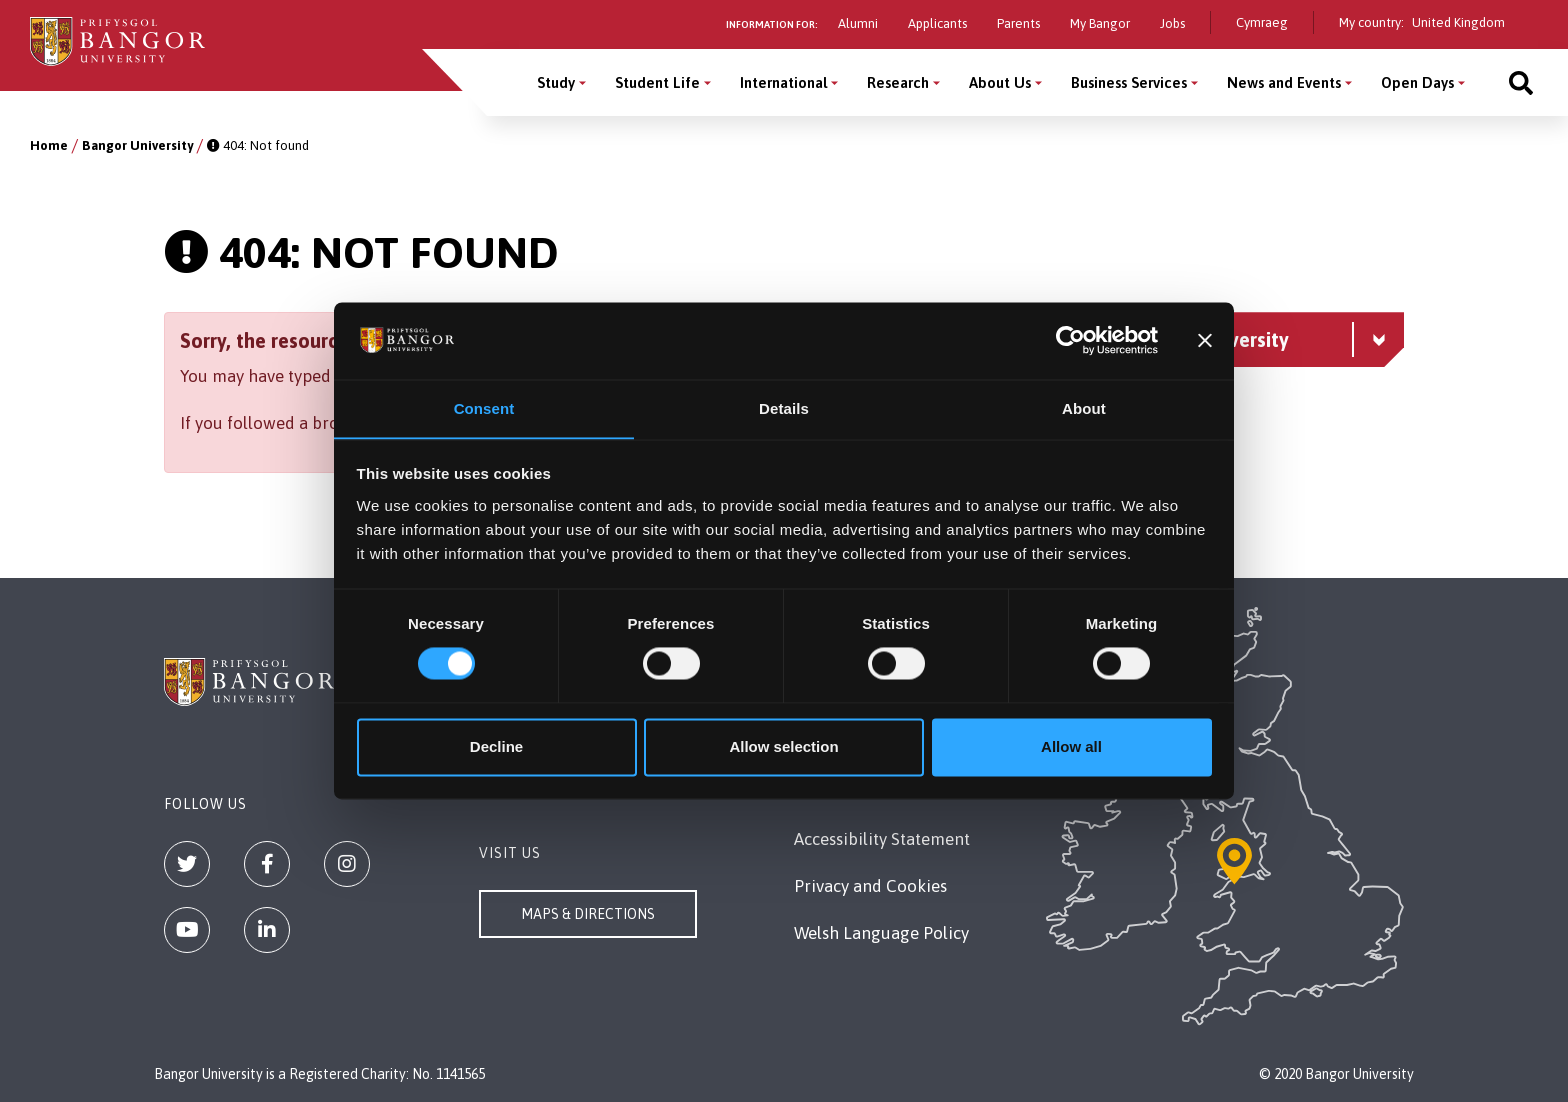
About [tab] (1084, 408)
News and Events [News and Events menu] (1284, 82)
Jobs (1172, 23)
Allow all (1071, 747)
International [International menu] (783, 82)
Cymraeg (1262, 22)
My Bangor (1100, 23)
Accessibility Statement (882, 839)
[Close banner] (1205, 340)
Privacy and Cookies (870, 886)
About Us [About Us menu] (1000, 82)
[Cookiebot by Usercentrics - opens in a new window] (1070, 340)
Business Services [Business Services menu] (1129, 82)
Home (49, 145)
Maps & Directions (588, 914)
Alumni (858, 23)
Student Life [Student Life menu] (657, 82)
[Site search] (1521, 82)
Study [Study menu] (556, 82)
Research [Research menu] (898, 82)
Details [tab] (784, 408)
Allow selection (783, 747)
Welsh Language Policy (881, 933)
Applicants (937, 23)
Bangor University (137, 145)
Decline (496, 747)
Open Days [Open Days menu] (1417, 82)
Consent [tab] (484, 408)
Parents (1018, 23)
